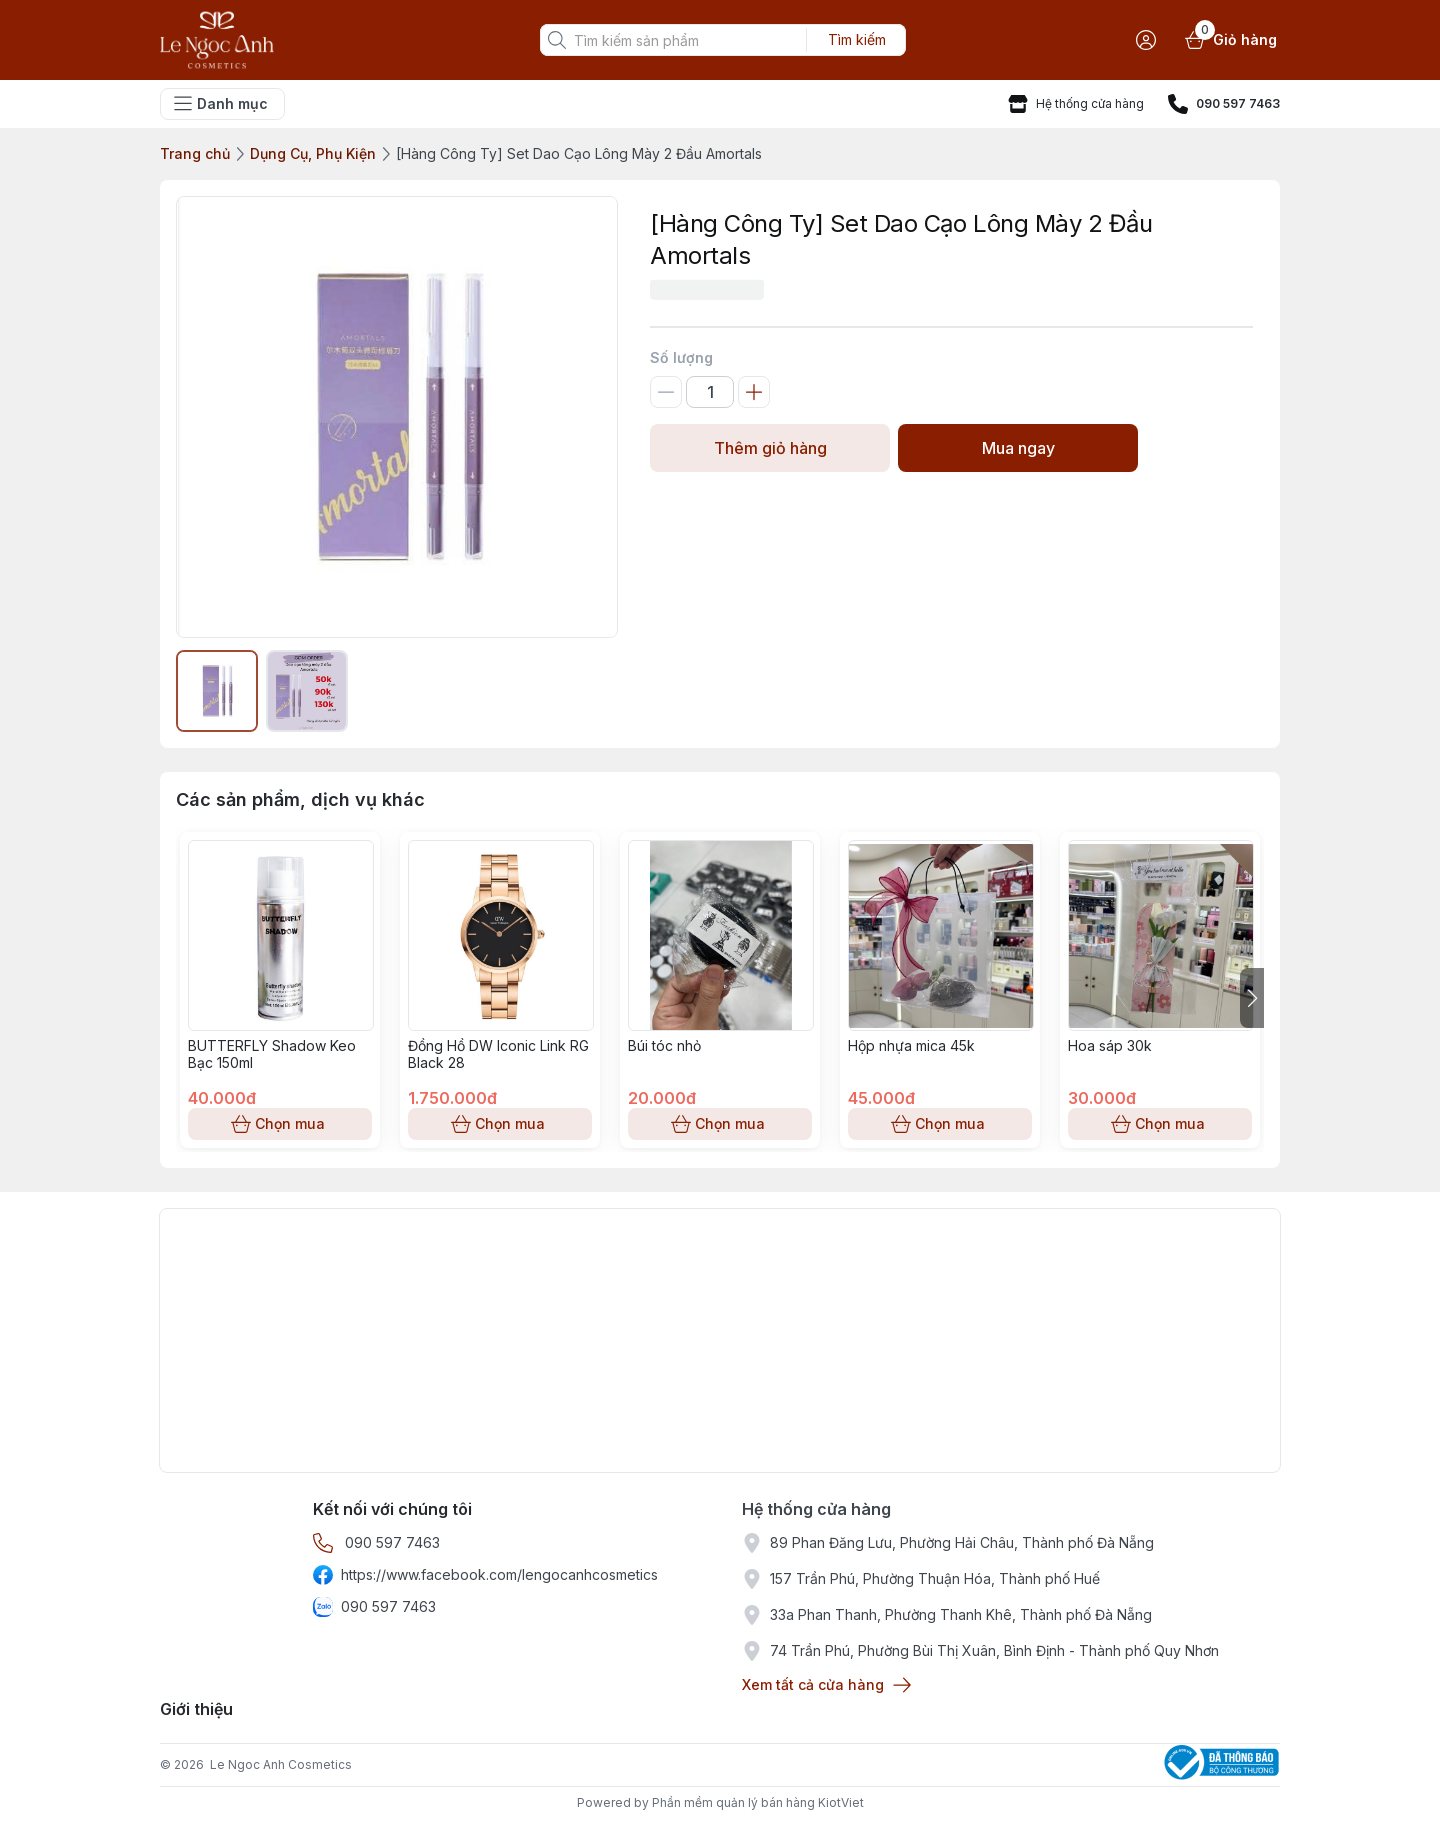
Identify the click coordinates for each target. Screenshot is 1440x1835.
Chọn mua (280, 1124)
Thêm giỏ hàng (770, 448)
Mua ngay (1018, 448)
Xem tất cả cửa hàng (825, 1685)
